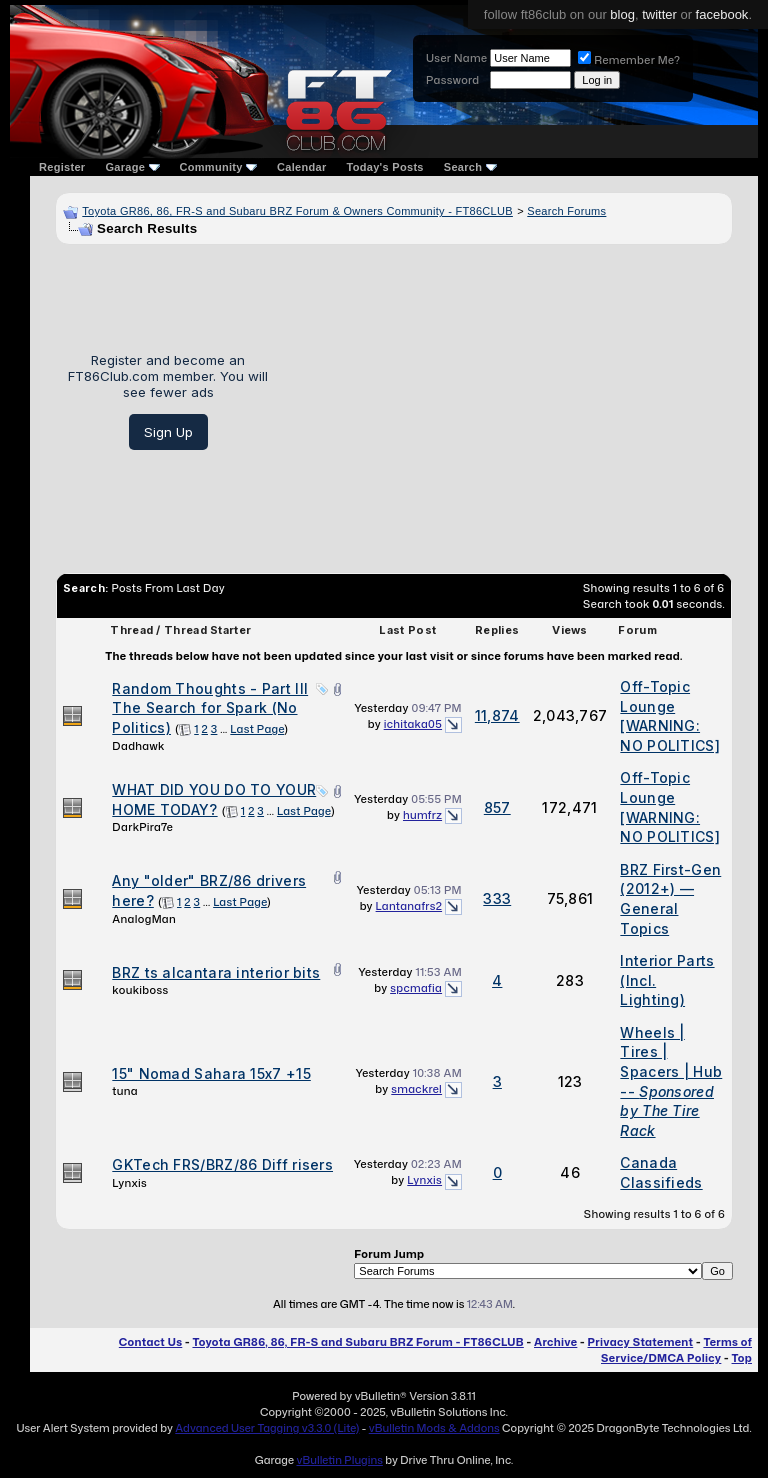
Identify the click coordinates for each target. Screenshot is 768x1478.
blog (622, 14)
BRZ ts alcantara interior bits (216, 972)
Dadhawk (138, 746)
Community (219, 167)
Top (742, 1358)
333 (497, 898)
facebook (722, 14)
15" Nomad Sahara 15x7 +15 (211, 1073)
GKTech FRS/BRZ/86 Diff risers (222, 1164)
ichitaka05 (413, 724)
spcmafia (416, 988)
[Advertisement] (507, 401)
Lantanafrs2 (409, 906)
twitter (659, 14)
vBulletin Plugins (339, 1460)
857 (497, 807)
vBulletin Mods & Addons (434, 1428)
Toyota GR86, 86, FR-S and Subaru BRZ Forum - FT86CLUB (357, 1342)
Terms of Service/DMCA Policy (676, 1350)
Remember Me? (629, 60)
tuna (125, 1091)
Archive (555, 1342)
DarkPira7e (142, 827)
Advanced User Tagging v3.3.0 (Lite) (267, 1428)
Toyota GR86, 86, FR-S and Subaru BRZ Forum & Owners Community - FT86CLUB (297, 211)
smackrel (416, 1089)
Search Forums (566, 211)
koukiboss (140, 990)
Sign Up (168, 432)
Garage (132, 167)
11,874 (497, 715)
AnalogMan (144, 919)
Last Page (257, 729)
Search (470, 167)
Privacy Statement (641, 1342)
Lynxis (129, 1183)
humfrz (422, 815)
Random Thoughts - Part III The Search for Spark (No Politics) (210, 708)
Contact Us (150, 1342)
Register (62, 167)
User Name (456, 58)
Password (452, 80)
